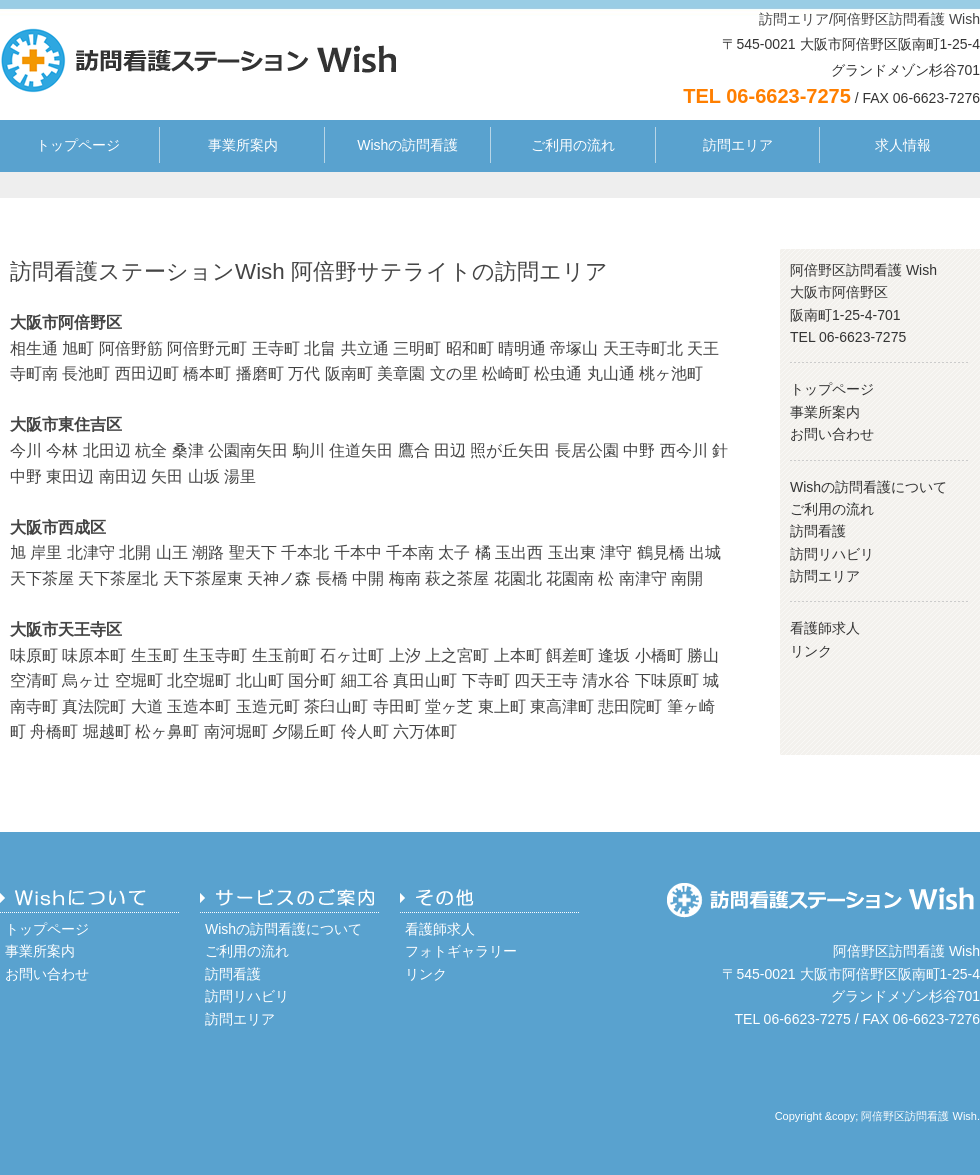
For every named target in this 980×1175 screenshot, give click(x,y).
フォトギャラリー (461, 951)
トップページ (78, 145)
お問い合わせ (832, 434)
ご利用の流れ (573, 145)
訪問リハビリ (832, 554)
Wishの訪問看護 (407, 145)
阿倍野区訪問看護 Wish (906, 19)
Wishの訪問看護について (868, 487)
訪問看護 (818, 531)
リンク (811, 651)
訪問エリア (794, 19)
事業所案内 (243, 145)
